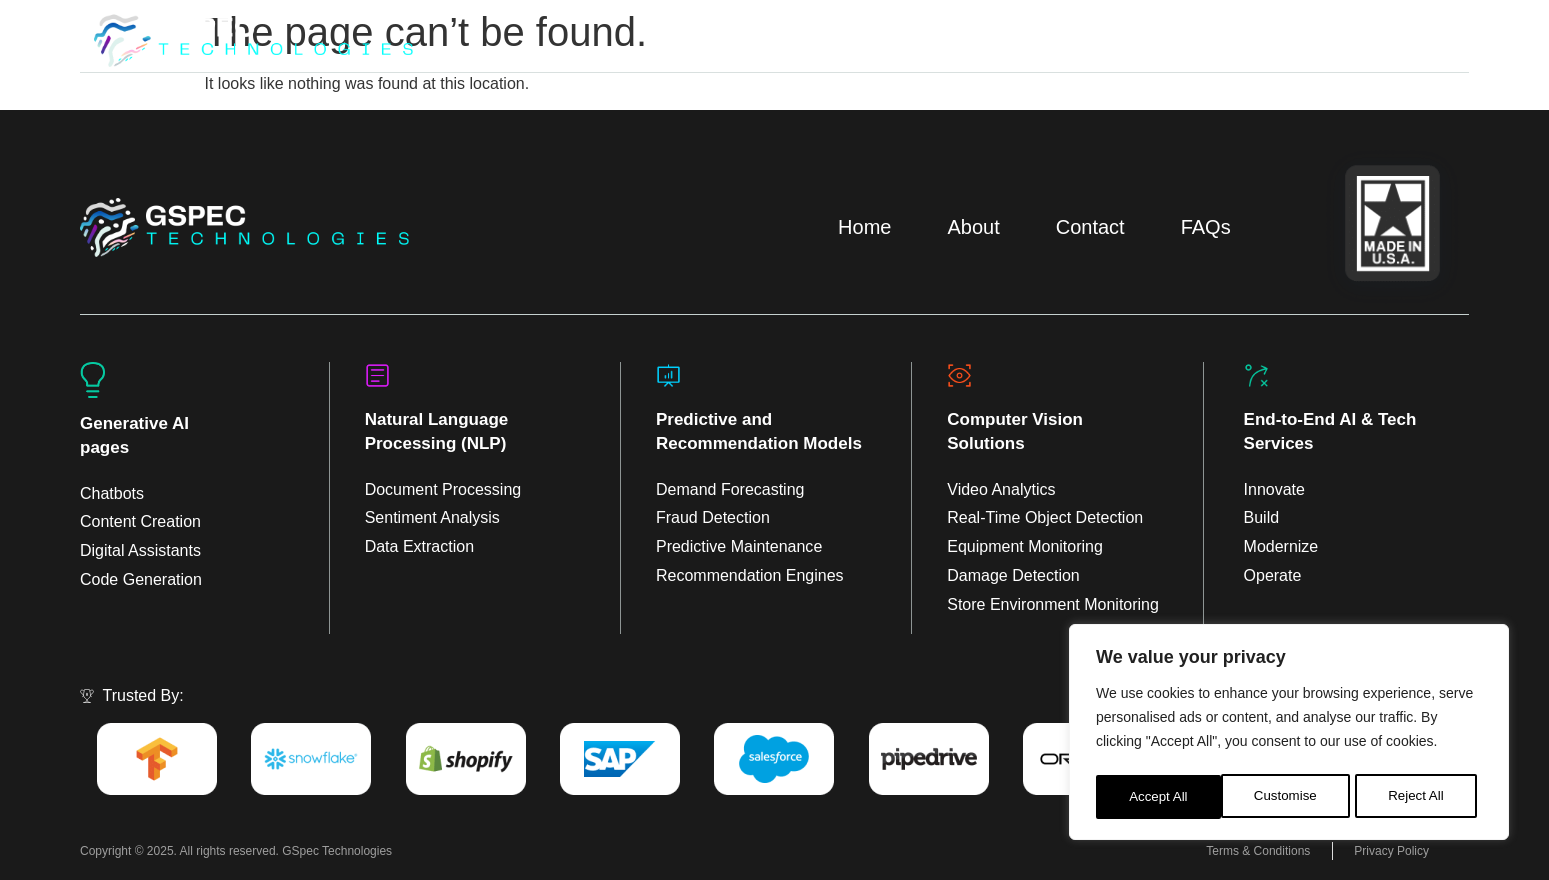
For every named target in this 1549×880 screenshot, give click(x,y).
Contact (1090, 227)
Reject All (1291, 797)
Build (1262, 517)
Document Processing (443, 489)
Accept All (1420, 797)
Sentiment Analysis (432, 517)
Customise (1160, 797)
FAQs (1206, 227)
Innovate (1274, 489)
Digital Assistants (140, 550)
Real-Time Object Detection (1045, 517)
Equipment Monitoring (1025, 546)
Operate (1273, 575)
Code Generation (141, 579)
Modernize (1281, 546)
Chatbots (112, 493)
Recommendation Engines (750, 575)
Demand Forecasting (730, 489)
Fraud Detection (713, 517)
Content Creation (140, 521)
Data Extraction (419, 546)
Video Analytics (1001, 489)
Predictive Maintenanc (734, 546)
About (973, 227)
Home (864, 227)
